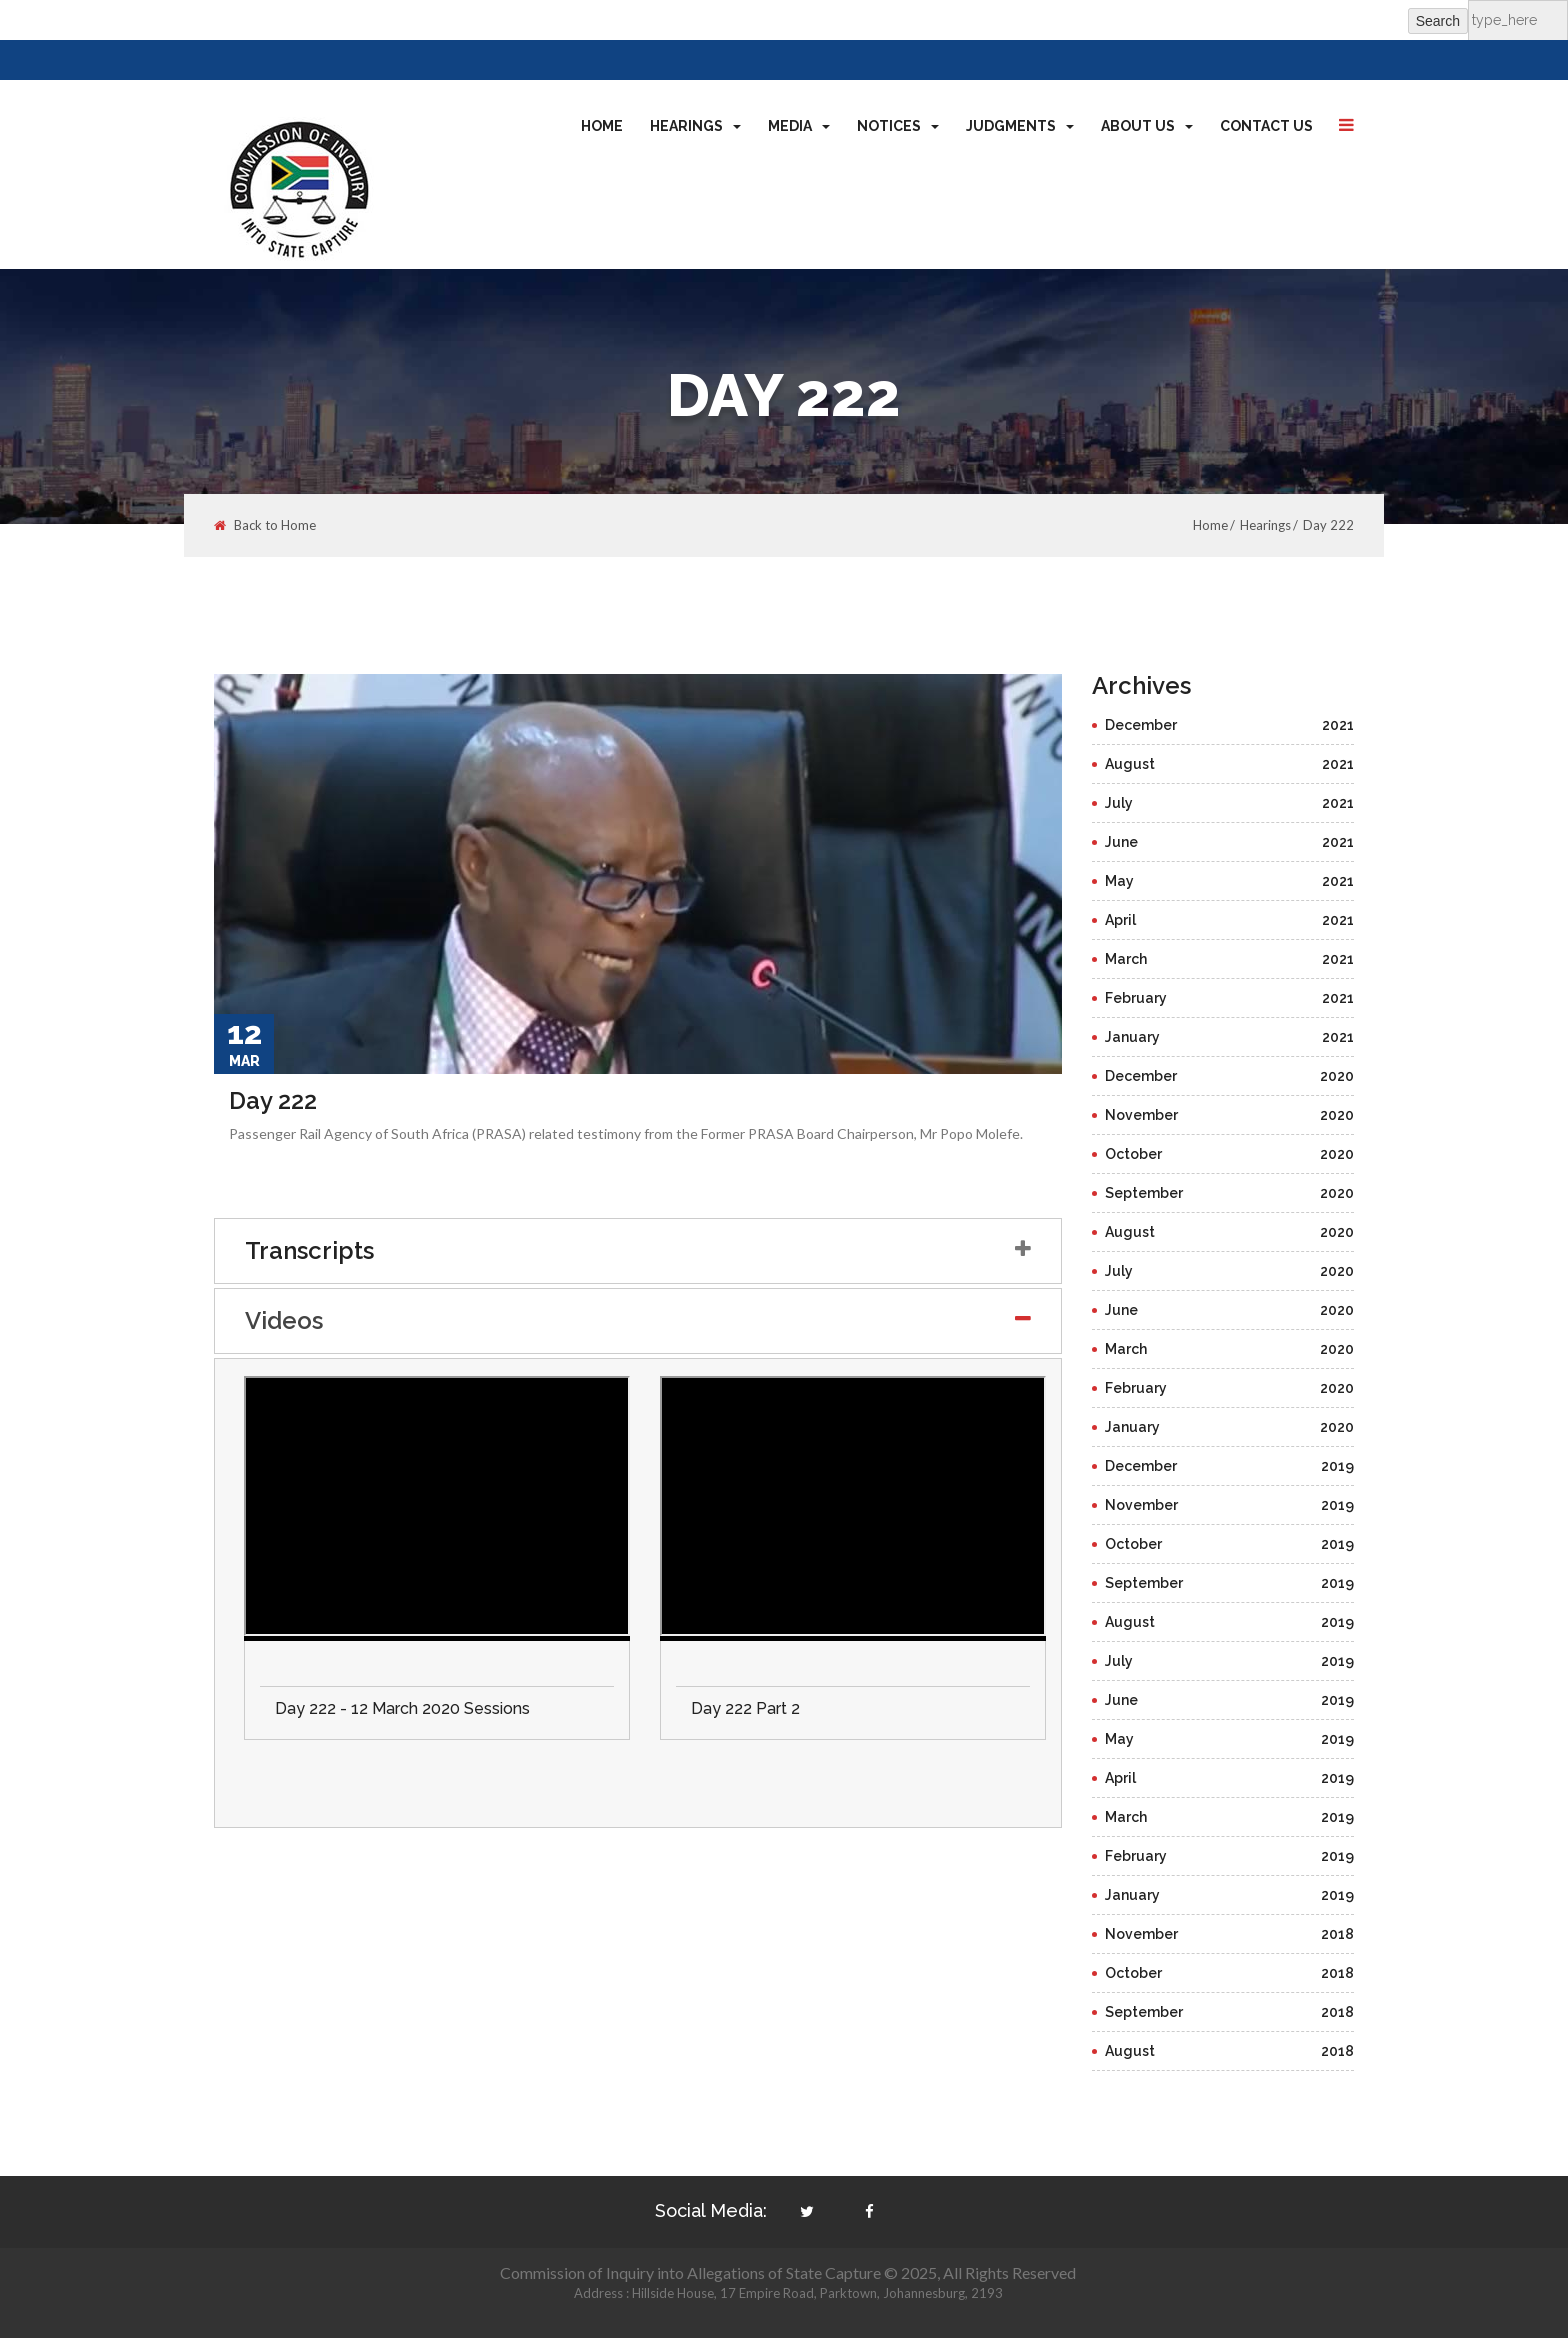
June (1230, 842)
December (1230, 725)
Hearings (695, 126)
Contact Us (1266, 126)
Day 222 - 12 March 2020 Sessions (402, 1708)
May (1230, 881)
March (1230, 959)
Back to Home (265, 525)
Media (799, 126)
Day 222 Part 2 (745, 1708)
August (1230, 764)
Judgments (1020, 126)
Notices (898, 126)
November (1230, 1115)
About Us (1147, 126)
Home (602, 126)
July (1230, 803)
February (1230, 998)
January (1230, 1037)
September (1230, 1193)
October (1230, 1154)
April (1230, 920)
